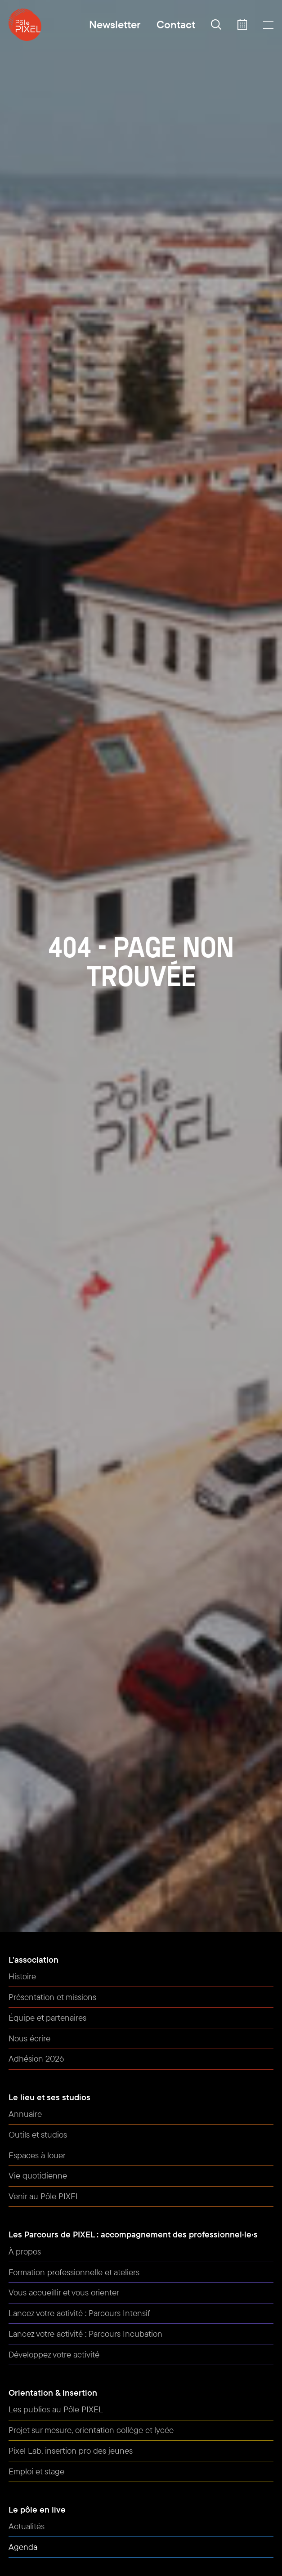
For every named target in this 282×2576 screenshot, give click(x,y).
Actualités (27, 2526)
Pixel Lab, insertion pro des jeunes (71, 2450)
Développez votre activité (54, 2354)
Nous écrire (29, 2038)
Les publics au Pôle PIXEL (56, 2409)
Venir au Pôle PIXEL (44, 2196)
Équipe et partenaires (47, 2017)
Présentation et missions (52, 1996)
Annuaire (25, 2113)
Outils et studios (38, 2134)
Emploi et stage (36, 2471)
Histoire (22, 1976)
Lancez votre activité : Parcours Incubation (85, 2333)
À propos (25, 2251)
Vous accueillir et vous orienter (64, 2292)
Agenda (23, 2546)
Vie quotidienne (38, 2175)
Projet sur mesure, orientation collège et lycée (91, 2429)
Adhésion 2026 (36, 2058)
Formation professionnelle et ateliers (74, 2272)
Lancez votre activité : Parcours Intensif (79, 2313)
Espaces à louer (37, 2155)
